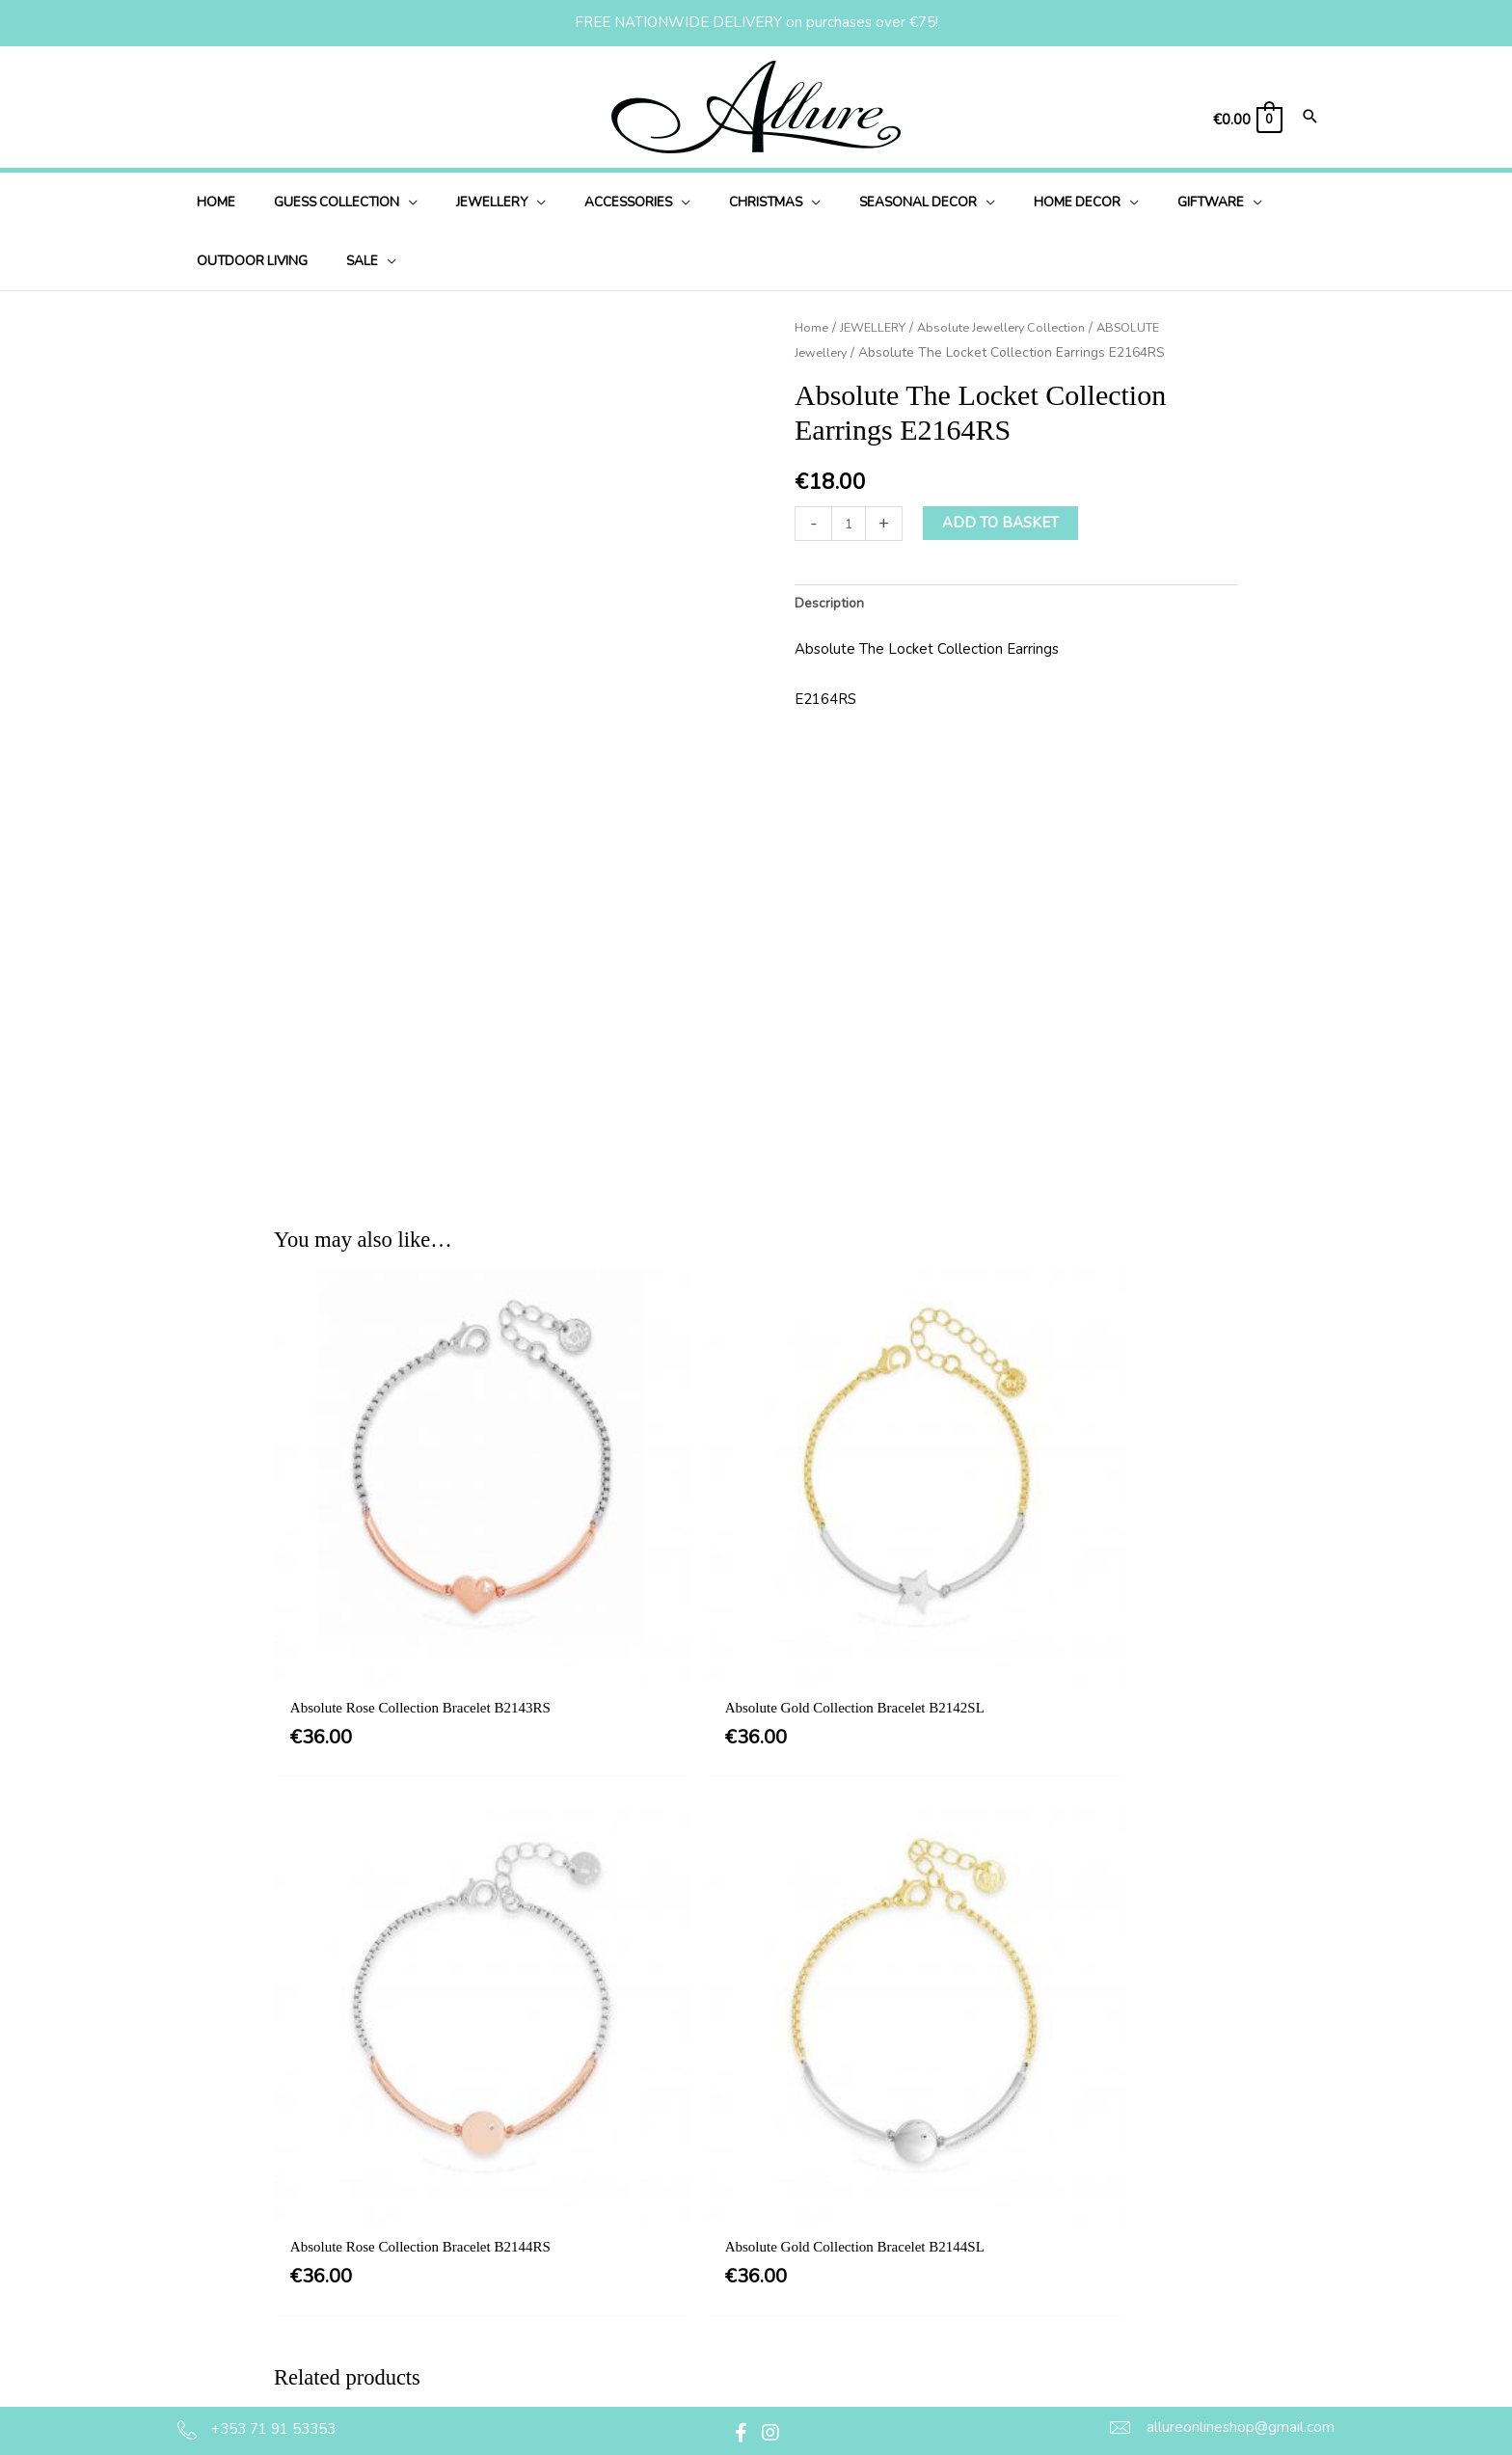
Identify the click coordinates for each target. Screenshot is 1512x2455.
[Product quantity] (850, 523)
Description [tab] (832, 603)
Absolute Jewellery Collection (1017, 327)
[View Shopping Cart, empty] (1246, 120)
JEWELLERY (878, 327)
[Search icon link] (1310, 118)
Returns (729, 2323)
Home (812, 327)
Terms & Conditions (767, 2206)
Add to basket (1003, 522)
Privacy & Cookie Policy (781, 2245)
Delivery (731, 2284)
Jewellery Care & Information (799, 2363)
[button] (741, 2432)
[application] (390, 202)
